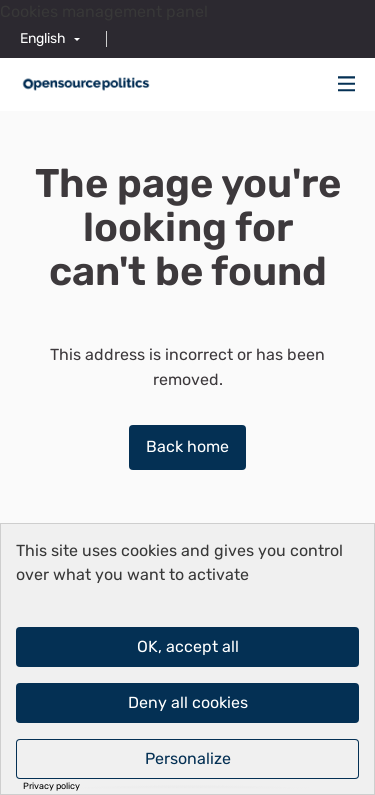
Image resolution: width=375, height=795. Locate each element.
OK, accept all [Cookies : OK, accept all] (188, 646)
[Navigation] (347, 84)
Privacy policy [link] (51, 786)
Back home (187, 446)
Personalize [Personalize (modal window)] (188, 758)
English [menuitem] (43, 38)
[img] (347, 83)
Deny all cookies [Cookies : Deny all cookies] (188, 702)
